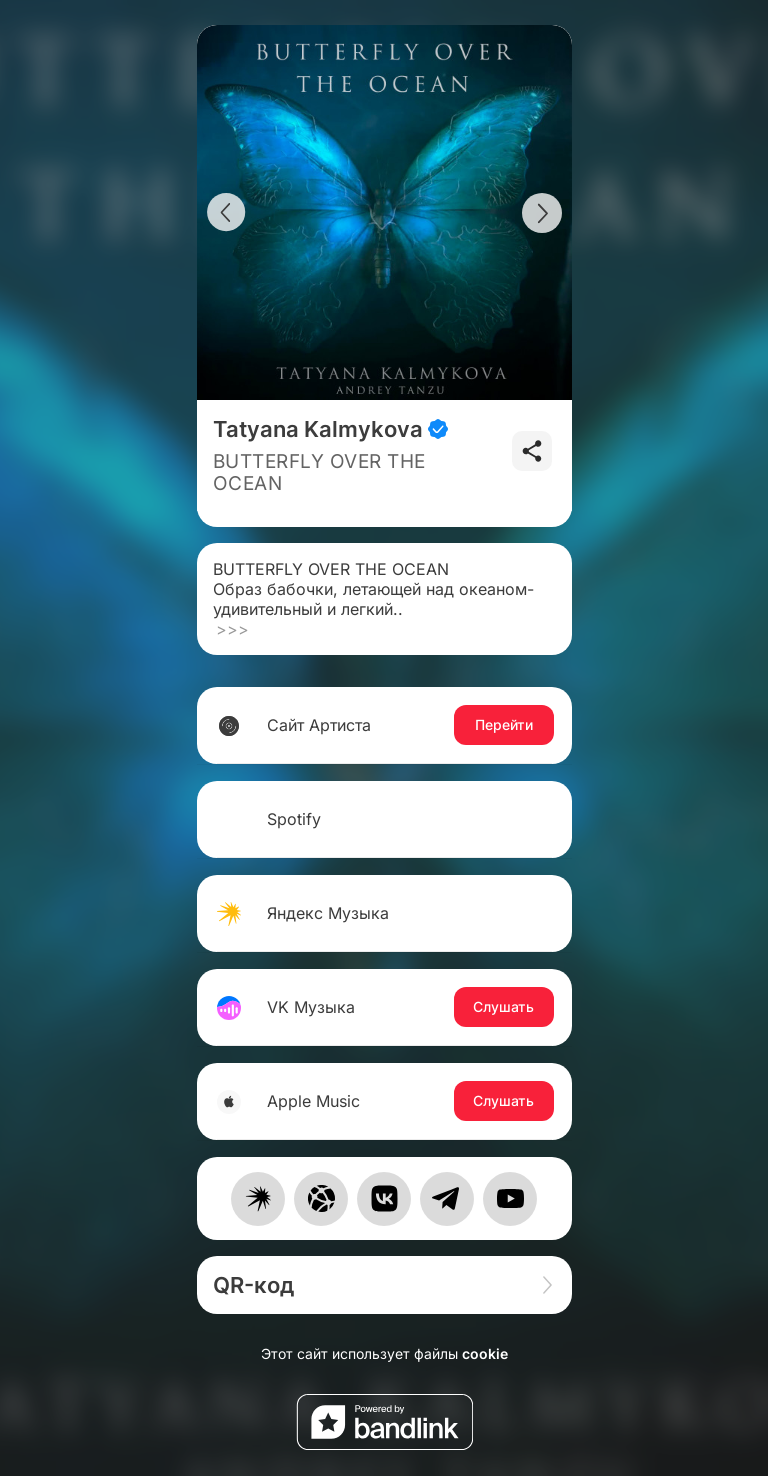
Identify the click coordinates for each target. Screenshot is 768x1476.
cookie (485, 1353)
